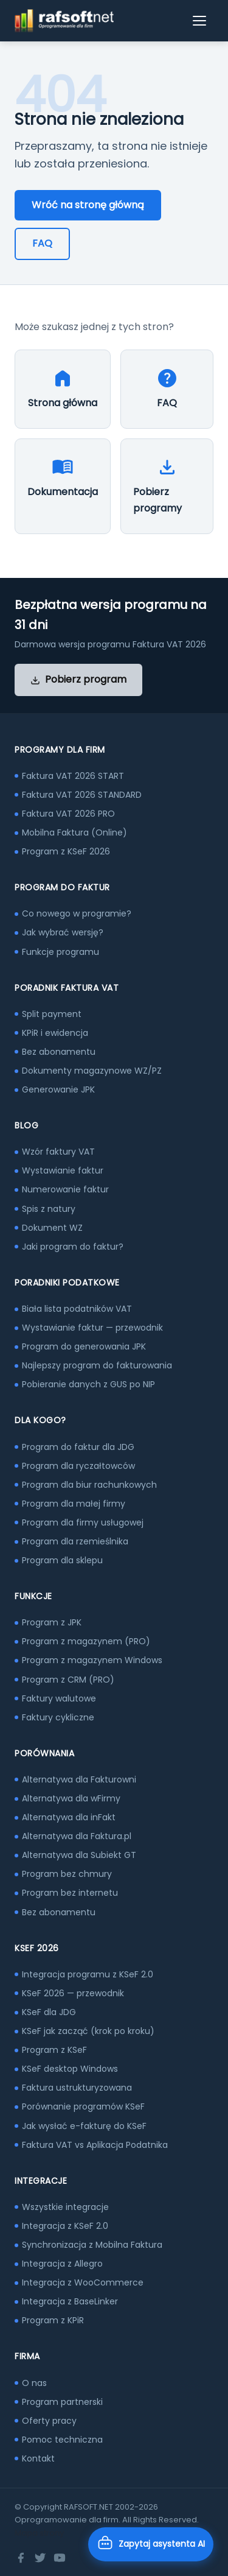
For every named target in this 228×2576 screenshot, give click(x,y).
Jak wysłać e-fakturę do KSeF (84, 2126)
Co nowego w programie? (76, 913)
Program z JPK (51, 1622)
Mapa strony (39, 2533)
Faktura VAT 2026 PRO (68, 814)
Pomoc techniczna (62, 2439)
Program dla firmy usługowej (82, 1522)
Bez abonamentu (58, 1052)
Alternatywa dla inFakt (69, 1817)
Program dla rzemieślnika (75, 1541)
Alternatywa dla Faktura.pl (76, 1836)
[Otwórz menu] (200, 20)
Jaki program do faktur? (72, 1246)
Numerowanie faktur (65, 1189)
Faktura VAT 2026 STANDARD (82, 795)
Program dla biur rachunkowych (89, 1485)
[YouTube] (60, 2558)
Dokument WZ (52, 1228)
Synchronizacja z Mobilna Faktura (92, 2245)
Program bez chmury (67, 1874)
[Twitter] (40, 2558)
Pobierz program (78, 679)
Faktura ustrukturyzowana (77, 2088)
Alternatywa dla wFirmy (71, 1798)
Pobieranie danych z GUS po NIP (88, 1384)
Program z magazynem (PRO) (86, 1641)
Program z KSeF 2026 (66, 851)
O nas (34, 2383)
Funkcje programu (60, 952)
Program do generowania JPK (84, 1346)
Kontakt (38, 2458)
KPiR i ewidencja (55, 1033)
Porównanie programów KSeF (83, 2106)
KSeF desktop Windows (70, 2069)
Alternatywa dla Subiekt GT (79, 1855)
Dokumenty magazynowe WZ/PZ (92, 1071)
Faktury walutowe (59, 1698)
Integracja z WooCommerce (82, 2282)
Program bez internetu (70, 1893)
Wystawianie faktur (62, 1170)
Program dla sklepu (62, 1560)
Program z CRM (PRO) (68, 1679)
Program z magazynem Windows (92, 1660)
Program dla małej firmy (73, 1503)
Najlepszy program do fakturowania (97, 1365)
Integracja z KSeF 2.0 (65, 2226)
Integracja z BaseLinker (70, 2301)
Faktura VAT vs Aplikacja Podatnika (95, 2145)
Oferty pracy (49, 2421)
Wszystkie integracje (65, 2207)
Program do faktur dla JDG (78, 1447)
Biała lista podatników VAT (77, 1309)
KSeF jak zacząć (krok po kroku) (88, 2031)
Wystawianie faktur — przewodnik (92, 1327)
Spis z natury (48, 1209)
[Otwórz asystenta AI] (150, 2544)
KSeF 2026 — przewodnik (73, 1993)
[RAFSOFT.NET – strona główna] (64, 20)
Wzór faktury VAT (58, 1151)
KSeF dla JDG (49, 2012)
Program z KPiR (53, 2320)
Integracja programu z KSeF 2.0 (87, 1974)
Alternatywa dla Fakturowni (79, 1779)
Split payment (51, 1014)
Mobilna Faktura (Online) (74, 832)
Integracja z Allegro (62, 2264)
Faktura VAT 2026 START (73, 776)
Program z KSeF (54, 2050)
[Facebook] (21, 2558)
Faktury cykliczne (58, 1717)
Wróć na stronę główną (88, 205)
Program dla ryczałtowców (78, 1466)
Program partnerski (62, 2402)
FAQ (42, 243)
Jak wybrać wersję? (62, 932)
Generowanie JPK (58, 1089)
